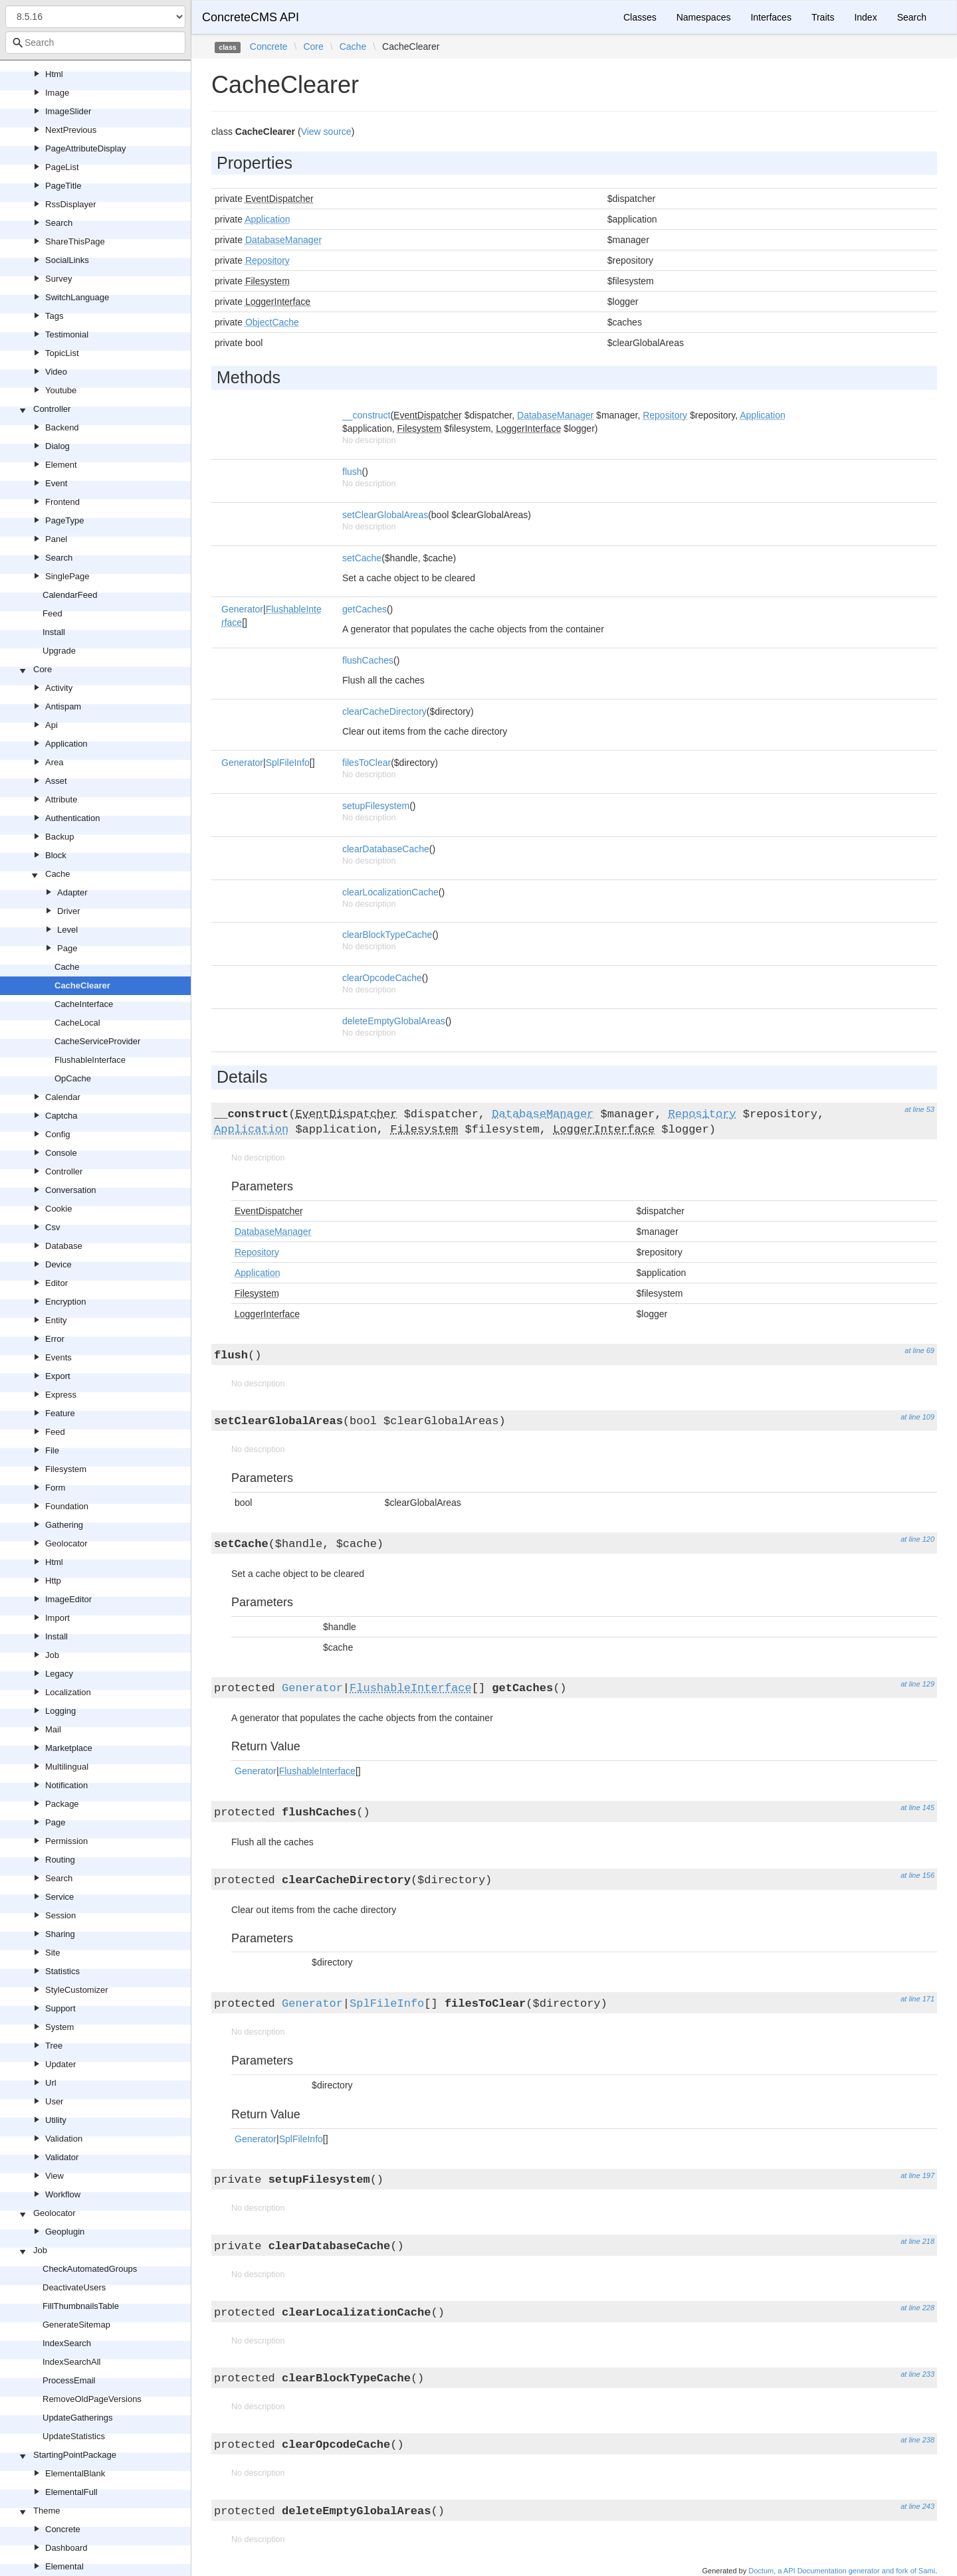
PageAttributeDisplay (85, 148)
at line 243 (917, 2506)
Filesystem (65, 1469)
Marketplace (68, 1748)
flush (352, 471)
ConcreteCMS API (250, 17)
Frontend (62, 502)
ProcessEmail (69, 2380)
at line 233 (917, 2374)
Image (57, 93)
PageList (62, 167)
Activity (58, 688)
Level (67, 930)
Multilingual (66, 1767)
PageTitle (63, 186)
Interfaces (770, 17)
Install (54, 632)
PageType (64, 520)
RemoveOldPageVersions (92, 2399)
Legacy (59, 1674)
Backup (59, 837)
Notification (66, 1785)
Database (63, 1246)
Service (59, 1897)
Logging (60, 1711)
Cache (57, 874)
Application (66, 744)
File (52, 1450)
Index (865, 17)
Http (53, 1581)
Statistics (62, 1971)
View (54, 2176)
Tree (53, 2046)
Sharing (60, 1934)
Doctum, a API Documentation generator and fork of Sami (841, 2571)
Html (54, 74)
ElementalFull (71, 2492)
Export (57, 1376)
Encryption (65, 1302)
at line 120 (917, 1539)
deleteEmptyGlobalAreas (393, 1021)
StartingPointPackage (74, 2455)
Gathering (64, 1525)
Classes (640, 17)
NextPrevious (70, 130)
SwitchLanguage (77, 297)
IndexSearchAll (71, 2362)
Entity (56, 1320)
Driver (68, 911)
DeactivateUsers (74, 2287)
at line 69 (919, 1350)
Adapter (72, 892)
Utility (55, 2120)
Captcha (61, 1116)
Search (58, 223)
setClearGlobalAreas (385, 514)
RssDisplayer (70, 204)
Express (60, 1395)
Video (56, 372)
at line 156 (917, 1875)
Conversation (70, 1190)
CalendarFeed (70, 595)
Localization (68, 1692)
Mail (53, 1729)
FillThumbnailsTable (81, 2306)
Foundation (66, 1506)
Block (55, 855)
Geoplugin (64, 2232)
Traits (822, 17)
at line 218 (917, 2241)
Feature (60, 1413)
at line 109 (917, 1417)
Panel (56, 539)
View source (326, 131)
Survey (58, 279)
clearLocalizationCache (390, 892)
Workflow (62, 2194)
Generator (242, 609)
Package (62, 1804)
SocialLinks (67, 260)
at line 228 (917, 2308)
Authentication (72, 818)
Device (58, 1264)
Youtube (60, 390)
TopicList (62, 353)
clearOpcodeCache (382, 977)
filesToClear (366, 762)
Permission (66, 1841)
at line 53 (919, 1109)
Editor (56, 1283)
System (59, 2027)
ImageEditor (68, 1599)
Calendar (62, 1097)
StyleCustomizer (76, 1990)
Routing (60, 1860)
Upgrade (59, 651)
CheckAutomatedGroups (90, 2269)
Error (54, 1339)
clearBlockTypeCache (387, 934)
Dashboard (66, 2548)
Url (50, 2083)
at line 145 (917, 1807)
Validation (63, 2139)
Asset (56, 781)
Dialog (57, 446)
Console (61, 1153)
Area (54, 762)
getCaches (364, 609)
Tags (54, 316)
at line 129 (917, 1684)
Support (60, 2008)
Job (52, 1655)
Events (58, 1357)
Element (61, 465)
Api (51, 725)
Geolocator (66, 1543)
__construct (366, 415)
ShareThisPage (75, 241)
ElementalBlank (75, 2473)
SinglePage (67, 576)
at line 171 (917, 1999)
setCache (361, 558)
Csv (52, 1227)
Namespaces (704, 17)
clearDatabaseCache (385, 849)
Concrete (62, 2529)
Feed (52, 613)
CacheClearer (82, 985)
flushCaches (367, 660)
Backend (62, 427)
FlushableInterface (90, 1060)
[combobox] (95, 42)
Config (57, 1134)
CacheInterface (83, 1004)
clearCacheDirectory (384, 711)
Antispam (63, 706)
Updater (60, 2064)
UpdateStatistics (74, 2436)
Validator (61, 2157)
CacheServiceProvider (97, 1041)
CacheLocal (77, 1023)
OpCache (72, 1078)
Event (56, 483)
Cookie (58, 1209)
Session (60, 1915)
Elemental (64, 2566)
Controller (51, 409)
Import (57, 1618)
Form (55, 1488)
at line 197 (917, 2175)
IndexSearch (67, 2343)
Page (67, 948)
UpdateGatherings (78, 2418)
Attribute (61, 799)
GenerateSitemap (76, 2325)
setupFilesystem (375, 805)
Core (42, 669)
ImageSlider (68, 111)
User (54, 2101)
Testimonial (66, 334)
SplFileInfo (288, 762)
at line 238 (917, 2440)
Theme (46, 2511)
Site (52, 1953)
